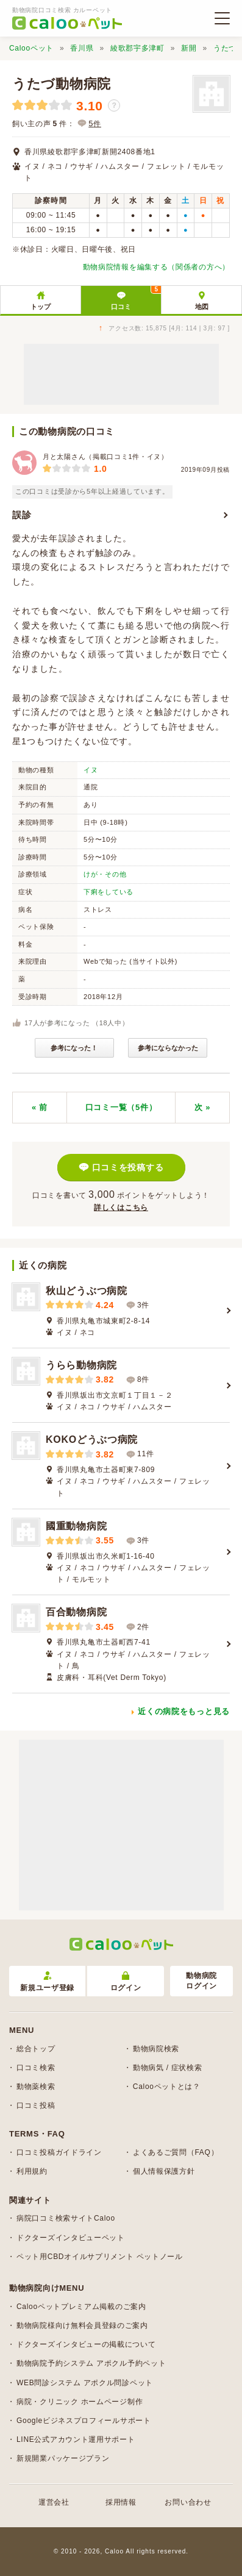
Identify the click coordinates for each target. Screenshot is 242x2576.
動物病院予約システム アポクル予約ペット (91, 2363)
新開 (188, 48)
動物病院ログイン (201, 1980)
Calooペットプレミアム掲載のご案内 (81, 2306)
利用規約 (32, 2171)
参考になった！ (74, 1047)
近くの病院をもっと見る (184, 1711)
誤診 (21, 515)
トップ (40, 306)
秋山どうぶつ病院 (86, 1291)
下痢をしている (108, 891)
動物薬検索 (35, 2086)
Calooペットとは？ (167, 2086)
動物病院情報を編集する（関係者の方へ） (156, 267)
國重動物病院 (76, 1526)
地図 (201, 306)
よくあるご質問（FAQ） (175, 2152)
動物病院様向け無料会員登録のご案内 (82, 2325)
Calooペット (31, 48)
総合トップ (35, 2048)
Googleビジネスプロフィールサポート (83, 2420)
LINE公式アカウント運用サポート (75, 2439)
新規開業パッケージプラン (62, 2458)
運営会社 (53, 2502)
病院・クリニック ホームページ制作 (79, 2401)
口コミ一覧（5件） (121, 1107)
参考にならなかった (168, 1047)
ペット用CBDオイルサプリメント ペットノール (99, 2256)
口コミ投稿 (35, 2105)
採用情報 (121, 2502)
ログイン (125, 1982)
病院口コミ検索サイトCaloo (65, 2218)
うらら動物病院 (81, 1365)
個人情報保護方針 (164, 2171)
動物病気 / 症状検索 (167, 2067)
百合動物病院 (76, 1612)
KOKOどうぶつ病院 (92, 1439)
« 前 (40, 1107)
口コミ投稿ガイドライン (59, 2152)
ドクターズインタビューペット (70, 2237)
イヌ (91, 770)
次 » (202, 1107)
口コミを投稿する (128, 1167)
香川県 (81, 48)
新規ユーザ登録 (47, 1982)
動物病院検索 (156, 2048)
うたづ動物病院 (61, 83)
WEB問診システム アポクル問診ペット (84, 2383)
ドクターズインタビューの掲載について (86, 2344)
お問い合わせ (188, 2502)
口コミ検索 (35, 2067)
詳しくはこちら (121, 1207)
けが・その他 (105, 874)
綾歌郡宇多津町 (137, 48)
